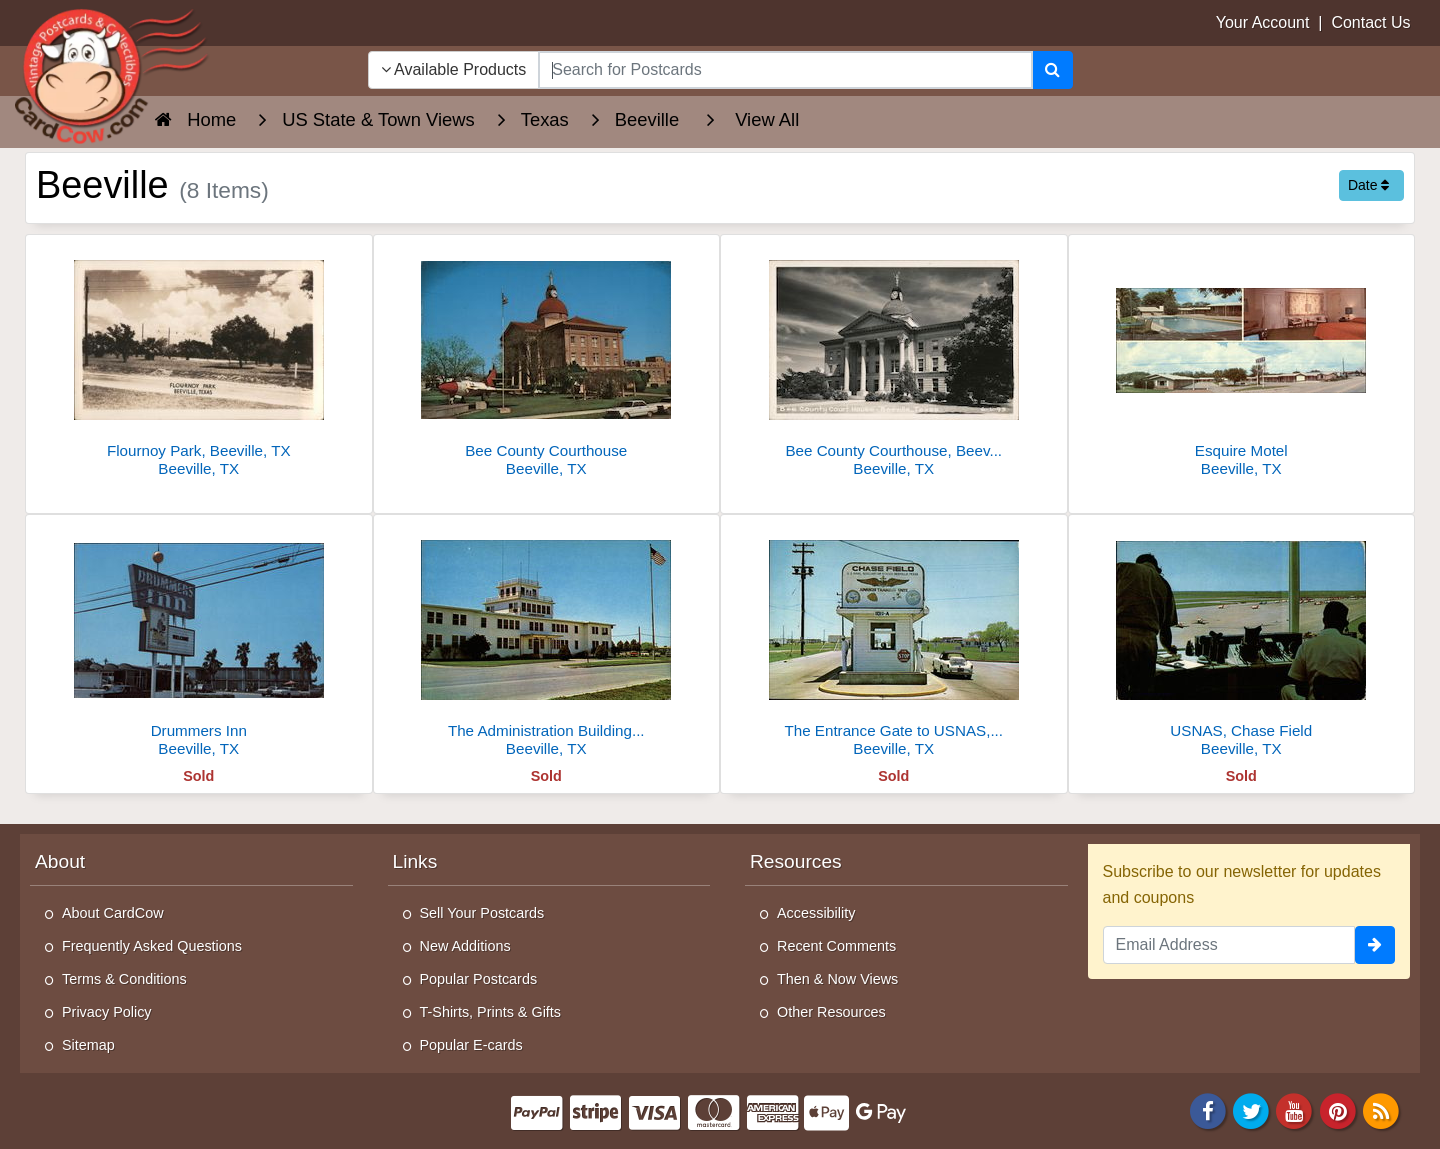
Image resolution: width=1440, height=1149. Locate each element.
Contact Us (1370, 22)
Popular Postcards (479, 979)
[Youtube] (1295, 1109)
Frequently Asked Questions (152, 946)
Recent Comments (836, 946)
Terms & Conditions (124, 979)
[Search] (1052, 70)
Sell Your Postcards (482, 913)
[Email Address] (1229, 945)
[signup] (1375, 945)
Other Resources (831, 1012)
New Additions (465, 946)
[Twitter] (1251, 1109)
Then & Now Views (837, 979)
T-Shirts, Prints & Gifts (491, 1012)
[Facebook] (1208, 1109)
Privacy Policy (107, 1012)
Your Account (1263, 22)
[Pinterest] (1338, 1109)
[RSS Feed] (1381, 1109)
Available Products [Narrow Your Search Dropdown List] (454, 69)
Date (1368, 185)
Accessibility (816, 913)
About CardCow (113, 913)
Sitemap (88, 1045)
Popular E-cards (471, 1045)
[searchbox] (785, 70)
